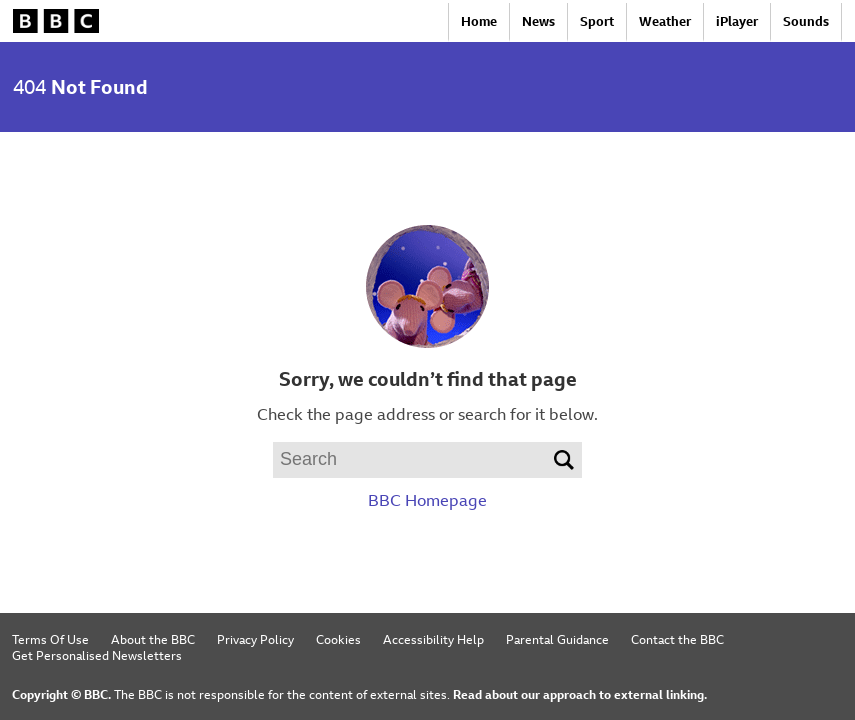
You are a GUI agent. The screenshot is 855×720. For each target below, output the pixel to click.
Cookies (338, 639)
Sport (597, 21)
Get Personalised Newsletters (97, 655)
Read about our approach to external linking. (580, 694)
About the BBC (153, 639)
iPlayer (737, 21)
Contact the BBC (677, 639)
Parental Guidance (557, 639)
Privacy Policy (255, 639)
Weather (665, 21)
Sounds (806, 21)
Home (479, 21)
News (538, 21)
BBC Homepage (427, 500)
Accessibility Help (433, 639)
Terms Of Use (50, 639)
